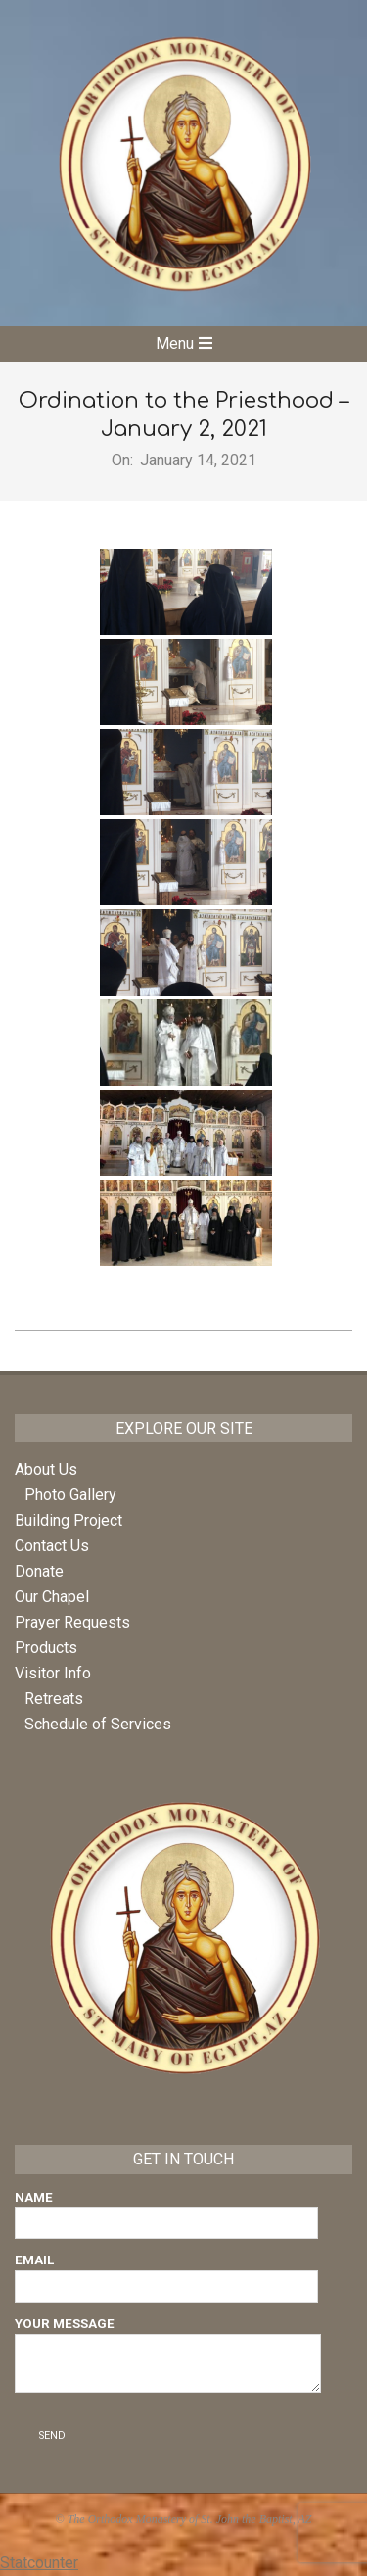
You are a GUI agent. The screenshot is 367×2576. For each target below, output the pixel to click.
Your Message (168, 2356)
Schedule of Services (97, 1724)
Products (46, 1647)
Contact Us (52, 1545)
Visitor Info (53, 1673)
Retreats (53, 1698)
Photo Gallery (70, 1494)
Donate (39, 1571)
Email (166, 2273)
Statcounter (39, 2562)
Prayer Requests (72, 1622)
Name (166, 2210)
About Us (46, 1469)
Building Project (68, 1520)
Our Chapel (52, 1596)
